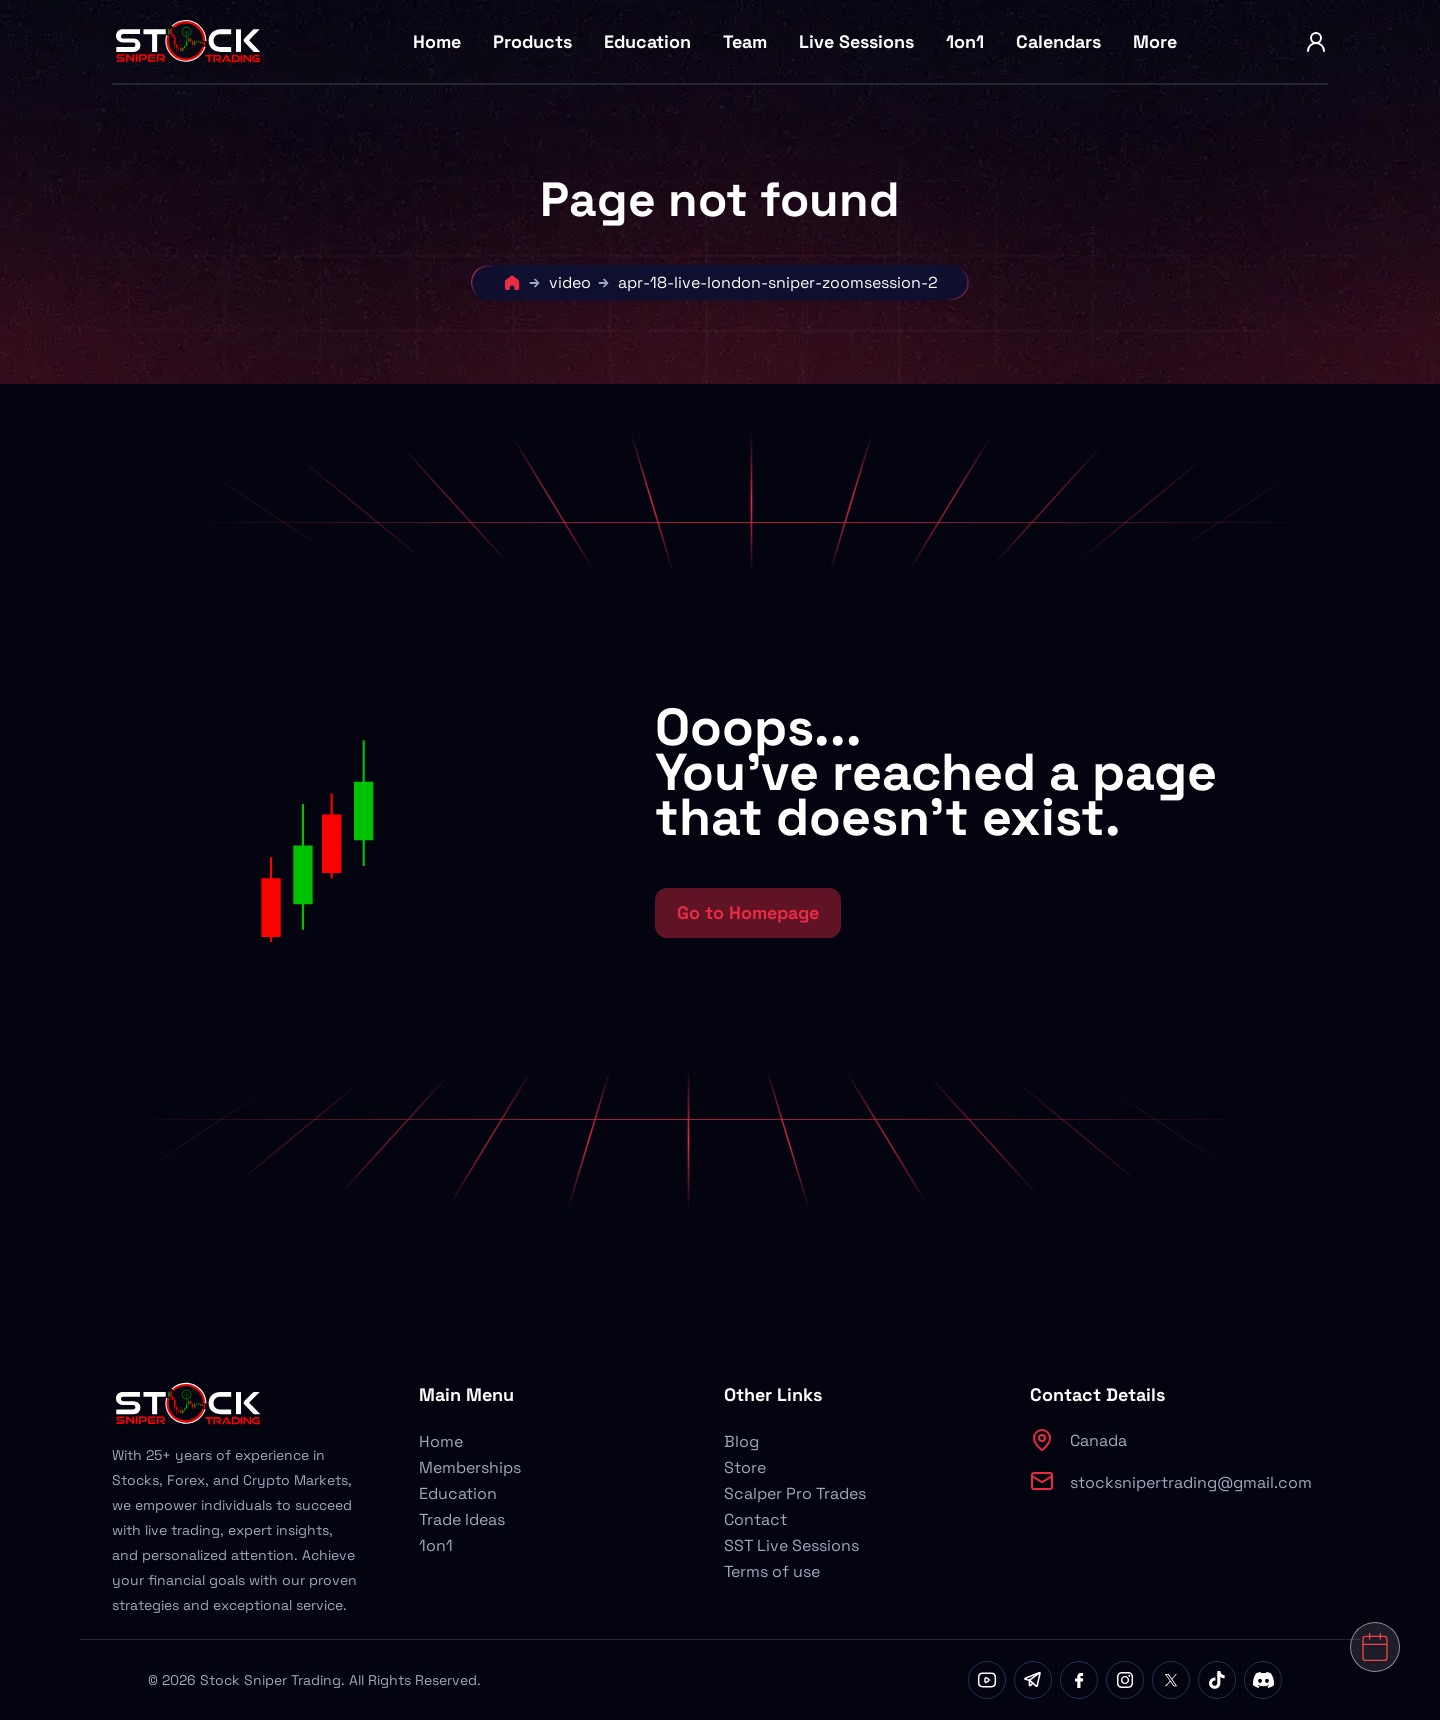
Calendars (1058, 41)
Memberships (470, 1467)
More (1155, 41)
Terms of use (772, 1571)
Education (647, 41)
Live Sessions (856, 41)
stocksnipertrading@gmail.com (1191, 1482)
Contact (755, 1519)
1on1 (965, 41)
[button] (423, 821)
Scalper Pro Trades (795, 1493)
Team (745, 41)
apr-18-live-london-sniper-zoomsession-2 (778, 282)
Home (437, 41)
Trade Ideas (462, 1519)
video (570, 282)
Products (532, 41)
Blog (741, 1441)
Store (745, 1467)
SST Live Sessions (791, 1545)
